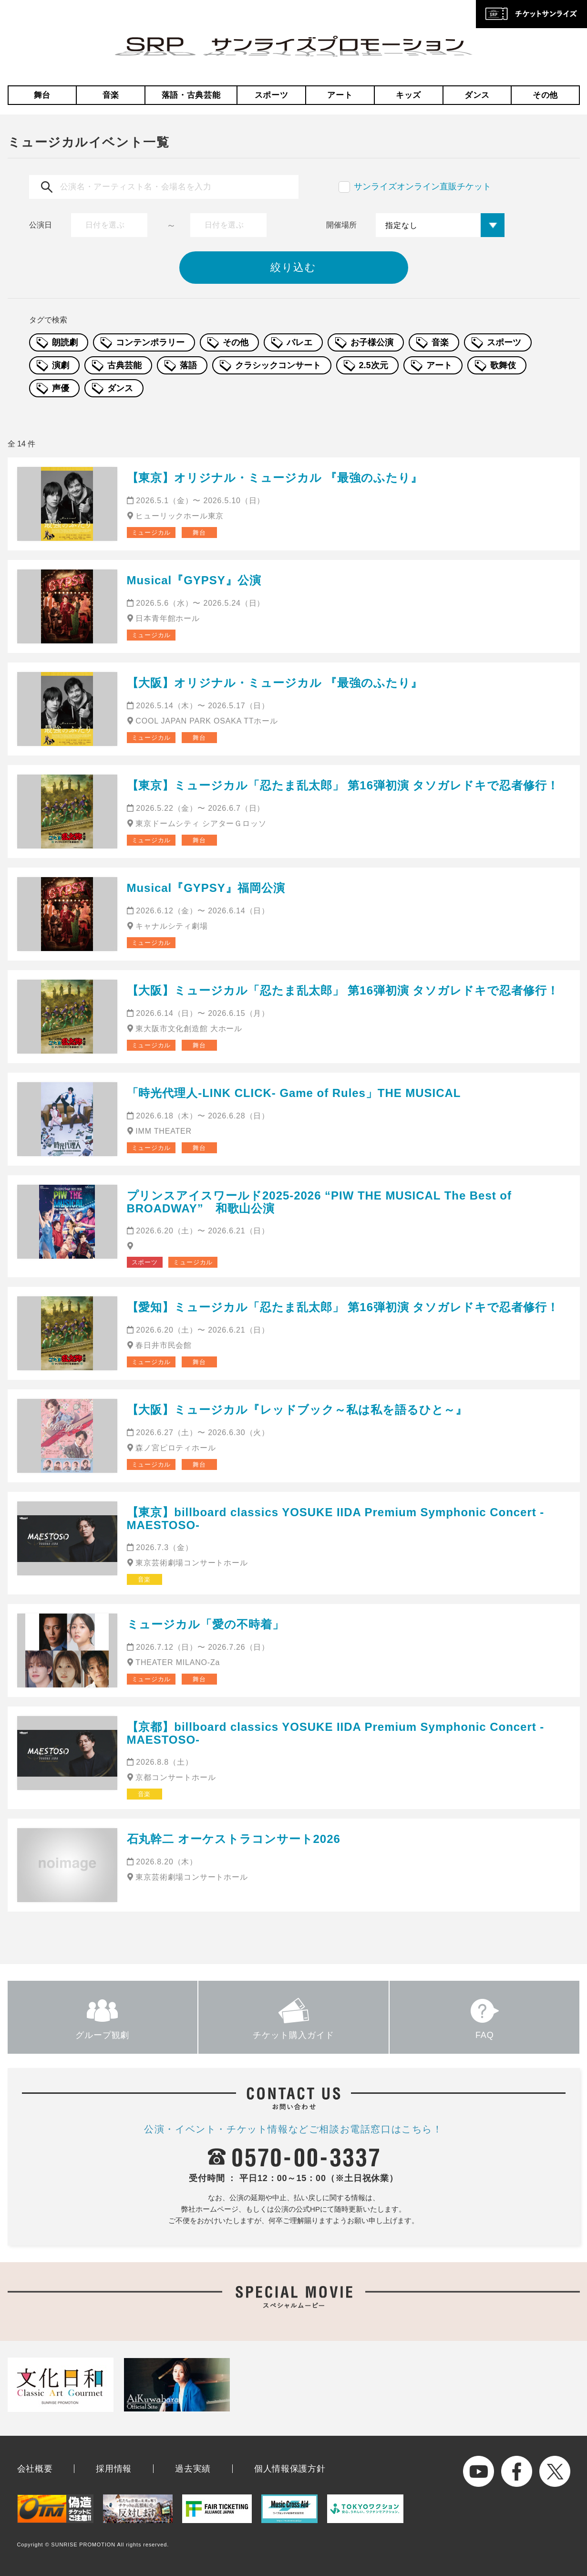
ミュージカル (151, 532)
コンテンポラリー (150, 342)
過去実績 (193, 2468)
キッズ (408, 95)
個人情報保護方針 (290, 2468)
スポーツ (271, 95)
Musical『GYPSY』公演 (194, 580)
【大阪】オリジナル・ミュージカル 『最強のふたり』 (275, 682)
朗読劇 (65, 342)
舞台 (42, 95)
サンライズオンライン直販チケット (422, 186)
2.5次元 (373, 365)
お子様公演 (371, 342)
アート (339, 95)
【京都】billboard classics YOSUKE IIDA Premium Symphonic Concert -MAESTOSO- (336, 1733)
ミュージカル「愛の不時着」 (205, 1624)
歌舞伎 (503, 365)
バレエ (299, 342)
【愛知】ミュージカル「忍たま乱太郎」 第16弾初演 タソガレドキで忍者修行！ (343, 1307)
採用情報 (114, 2468)
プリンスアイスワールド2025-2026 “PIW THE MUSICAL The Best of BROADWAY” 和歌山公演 (319, 1201)
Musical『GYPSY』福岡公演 (206, 887)
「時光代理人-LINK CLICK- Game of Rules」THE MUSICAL (294, 1092)
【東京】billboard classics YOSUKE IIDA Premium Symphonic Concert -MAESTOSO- (336, 1518)
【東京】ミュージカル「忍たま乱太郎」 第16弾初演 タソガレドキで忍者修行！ (343, 785)
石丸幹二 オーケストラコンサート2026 (233, 1838)
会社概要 (35, 2468)
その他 (545, 95)
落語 (188, 365)
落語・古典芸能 (191, 95)
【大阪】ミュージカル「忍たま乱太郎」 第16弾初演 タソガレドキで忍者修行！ (343, 990)
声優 (60, 388)
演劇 (60, 365)
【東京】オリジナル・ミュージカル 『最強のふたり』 (275, 477)
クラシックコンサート (278, 365)
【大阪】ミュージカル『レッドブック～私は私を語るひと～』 (297, 1409)
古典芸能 (124, 365)
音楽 (111, 95)
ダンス (477, 95)
